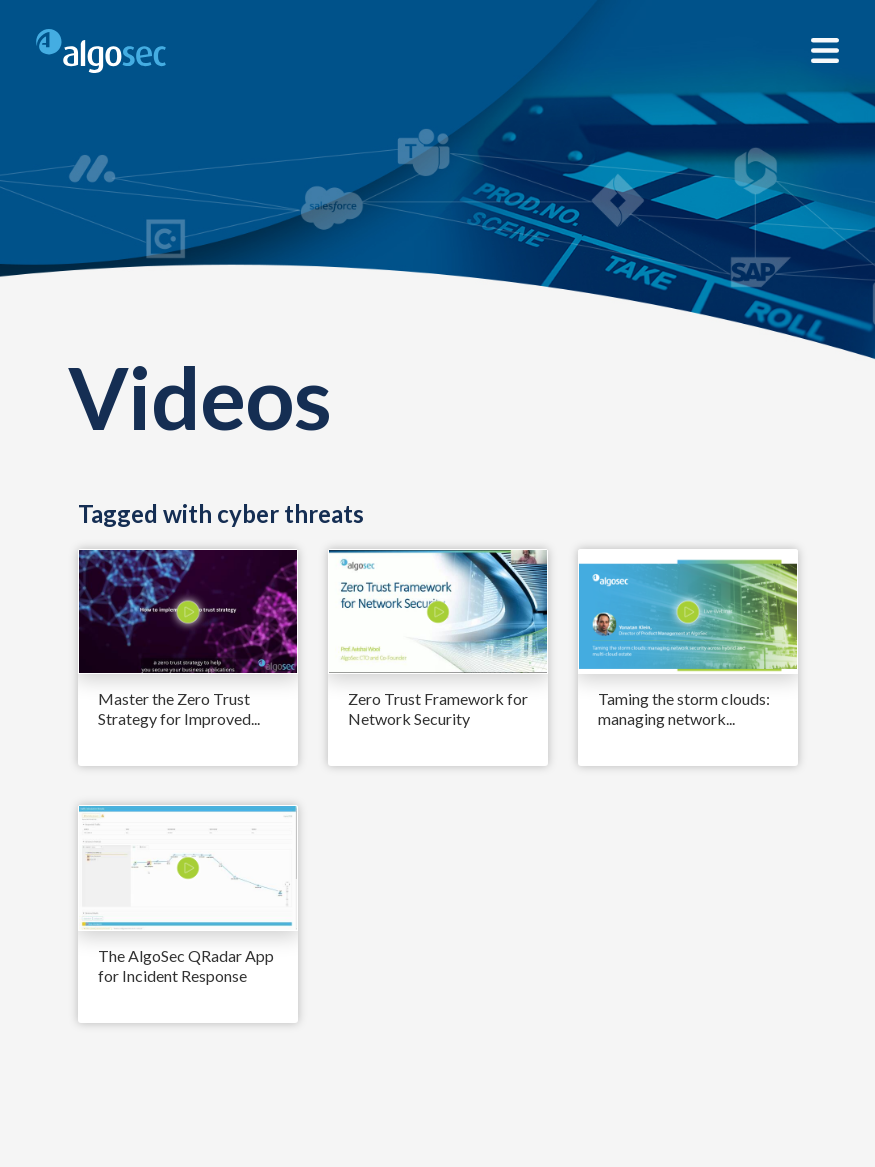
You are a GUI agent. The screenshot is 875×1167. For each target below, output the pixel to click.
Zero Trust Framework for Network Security (438, 708)
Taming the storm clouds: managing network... (684, 708)
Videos (200, 396)
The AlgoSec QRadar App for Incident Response (186, 965)
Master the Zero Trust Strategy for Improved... (179, 708)
